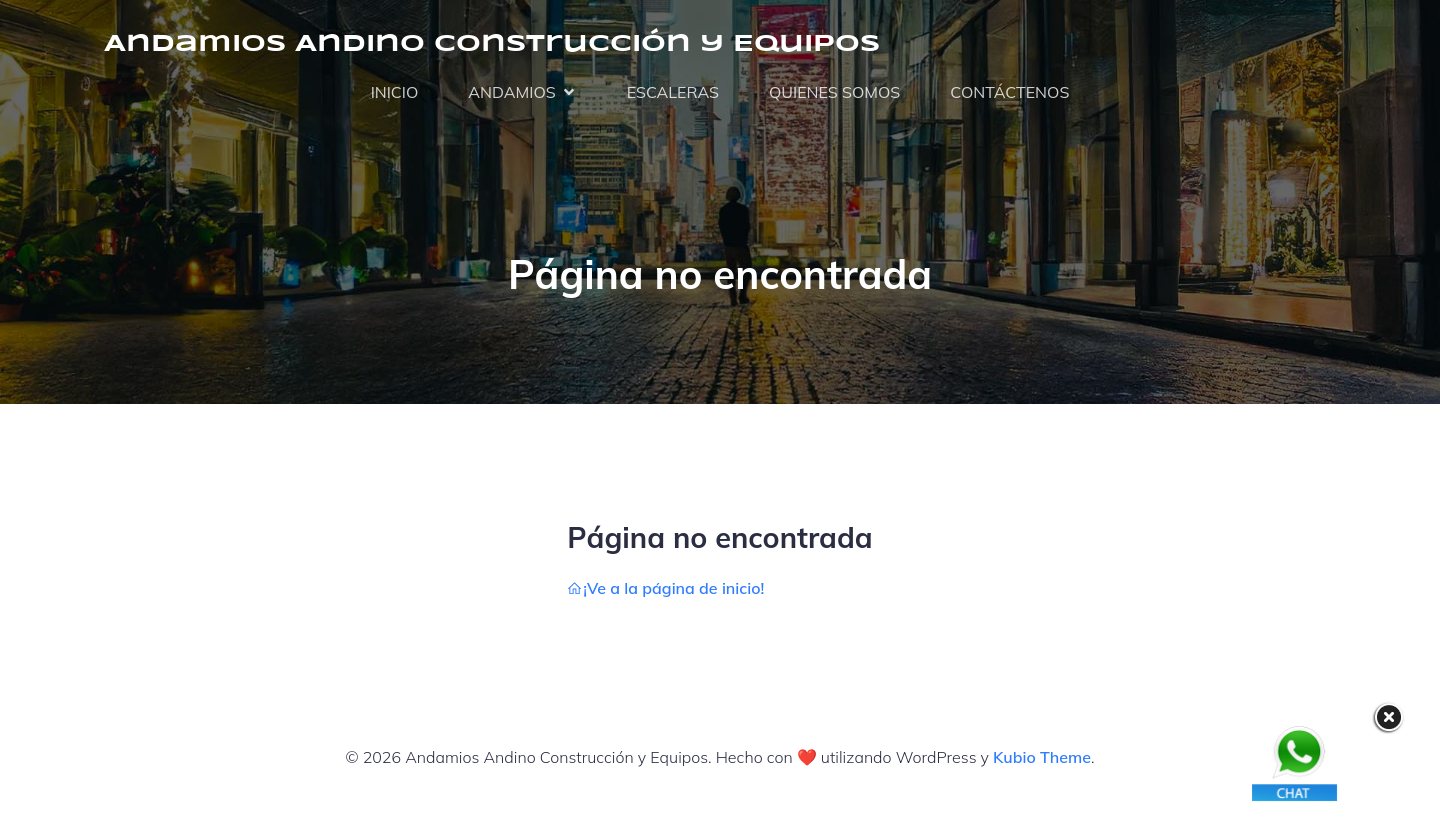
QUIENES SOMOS (834, 92)
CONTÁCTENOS (1009, 92)
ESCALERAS (673, 92)
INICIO (395, 92)
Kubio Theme (1042, 757)
